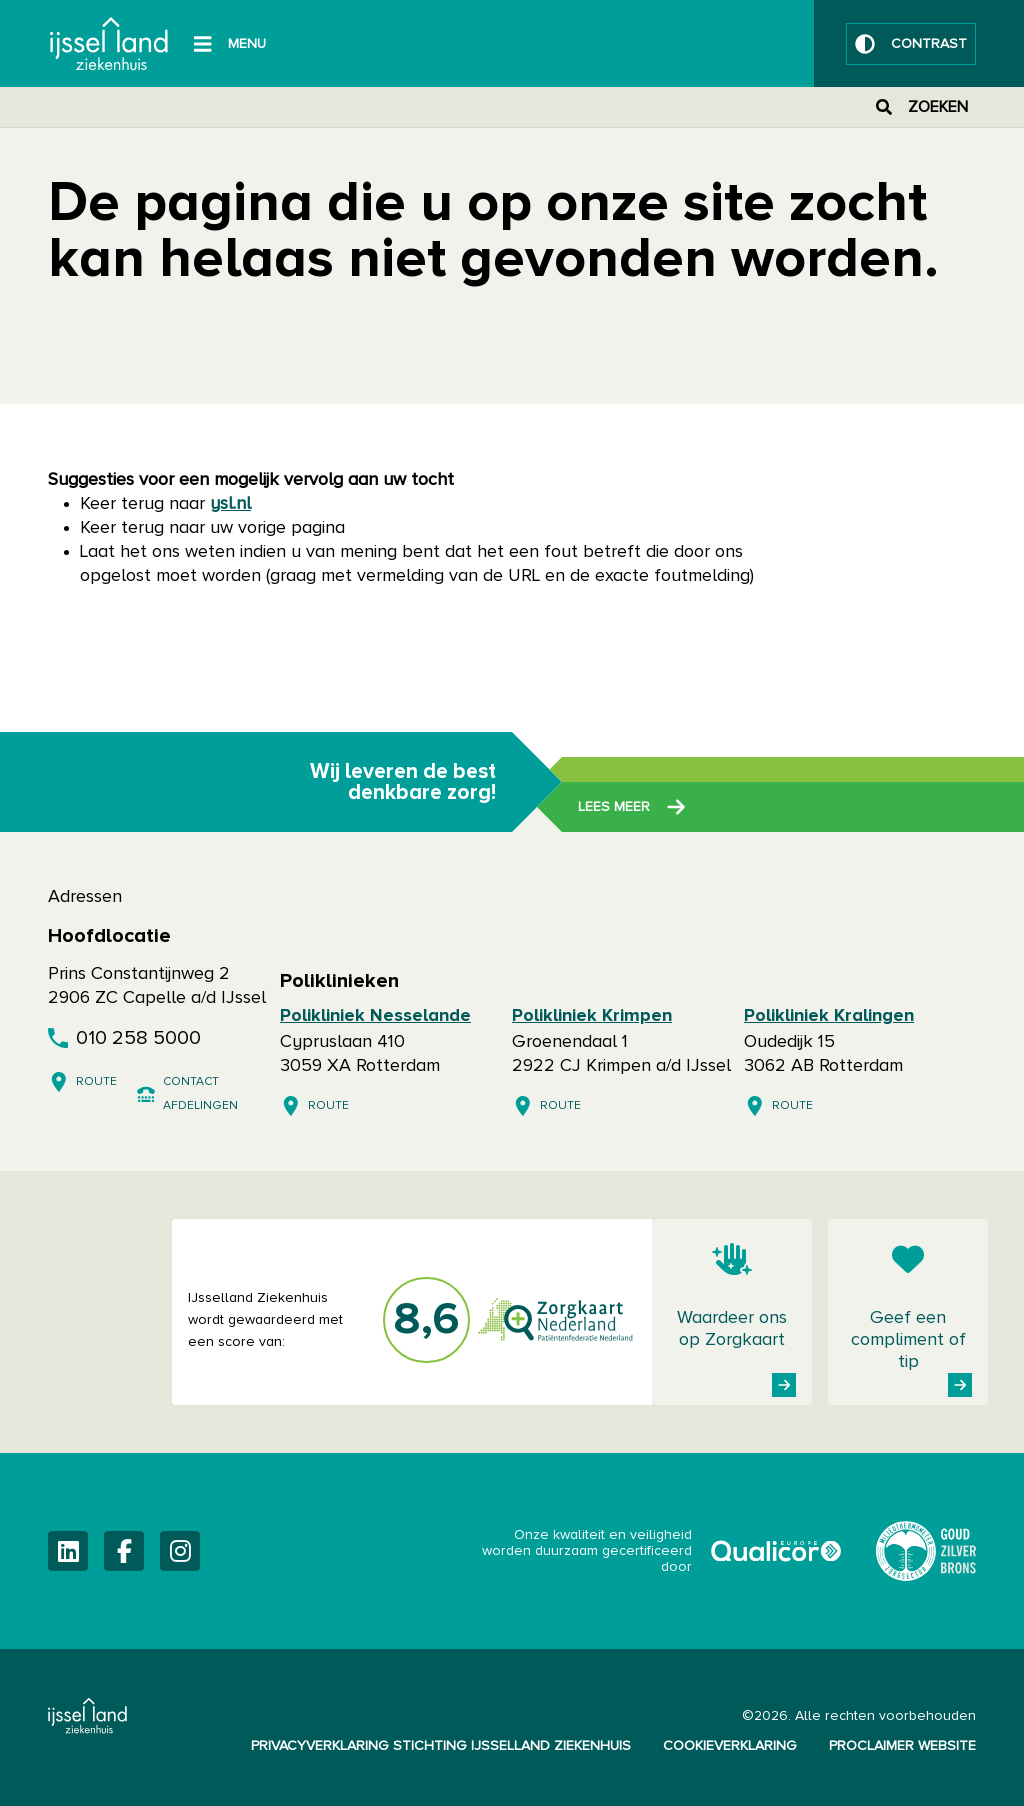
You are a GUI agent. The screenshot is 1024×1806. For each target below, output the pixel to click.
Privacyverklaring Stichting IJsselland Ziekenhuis (441, 1746)
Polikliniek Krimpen (592, 1016)
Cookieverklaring (730, 1746)
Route (96, 1082)
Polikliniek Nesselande (375, 1016)
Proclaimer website (902, 1746)
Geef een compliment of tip (908, 1340)
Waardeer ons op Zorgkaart (732, 1329)
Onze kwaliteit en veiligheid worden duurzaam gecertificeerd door (663, 1551)
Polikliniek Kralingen (829, 1016)
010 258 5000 (138, 1038)
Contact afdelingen (200, 1094)
